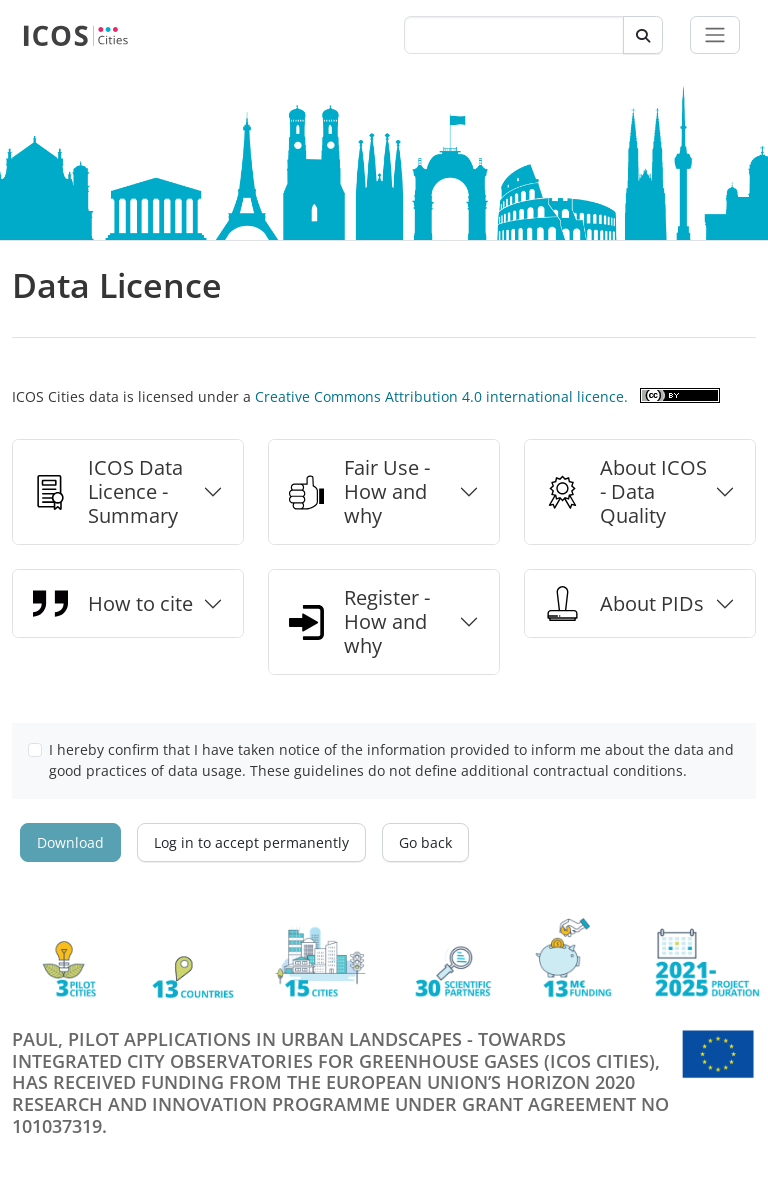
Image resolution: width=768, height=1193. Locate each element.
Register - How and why (359, 621)
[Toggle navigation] (715, 35)
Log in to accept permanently (251, 842)
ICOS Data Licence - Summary (108, 491)
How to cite (113, 603)
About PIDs (624, 603)
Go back (425, 842)
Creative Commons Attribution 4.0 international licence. (441, 396)
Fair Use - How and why (359, 491)
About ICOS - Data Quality (626, 491)
